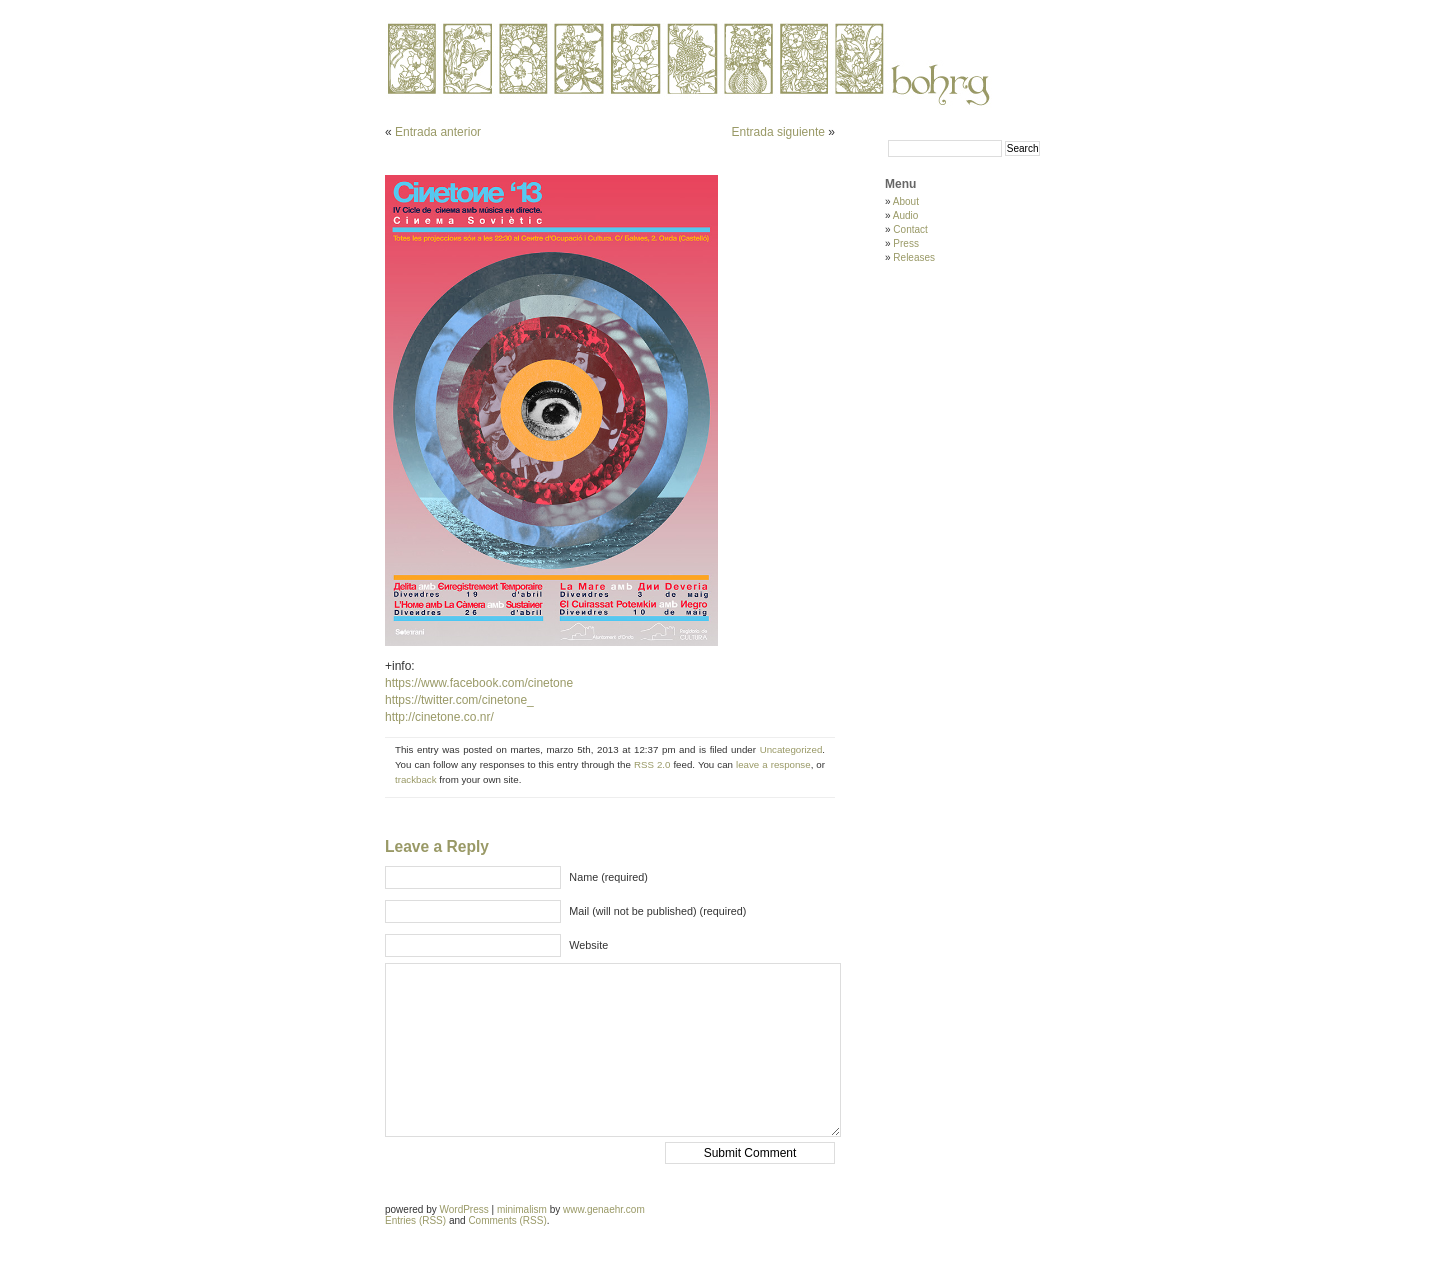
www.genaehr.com (604, 1209)
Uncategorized (791, 749)
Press (906, 243)
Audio (906, 215)
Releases (914, 257)
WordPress (463, 1209)
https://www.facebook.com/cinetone (479, 683)
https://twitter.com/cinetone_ (459, 700)
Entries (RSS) (415, 1220)
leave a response (773, 764)
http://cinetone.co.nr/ (439, 717)
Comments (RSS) (507, 1220)
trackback (416, 779)
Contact (910, 229)
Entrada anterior (438, 132)
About (906, 201)
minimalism (522, 1209)
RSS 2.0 (652, 764)
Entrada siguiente (778, 132)
